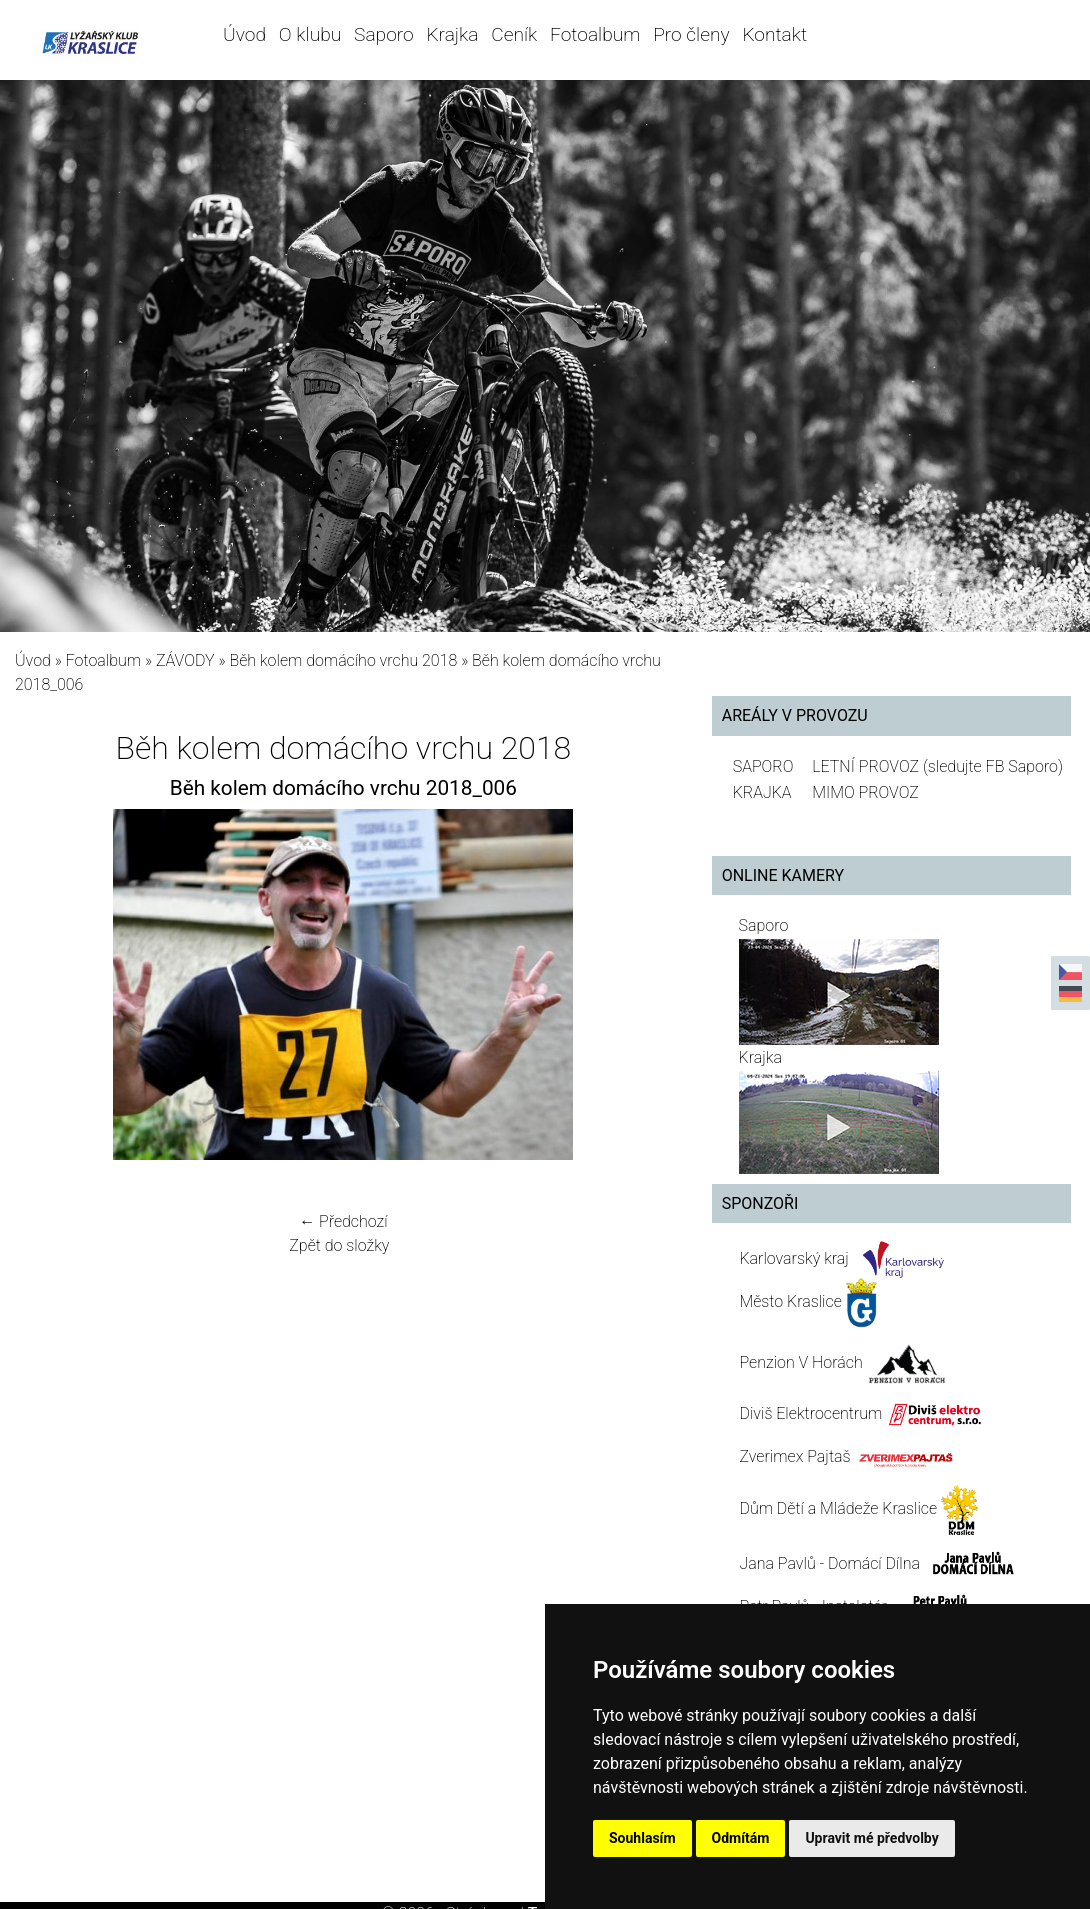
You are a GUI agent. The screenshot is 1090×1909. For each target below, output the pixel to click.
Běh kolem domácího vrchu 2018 (343, 660)
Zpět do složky (339, 1245)
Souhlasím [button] (642, 1838)
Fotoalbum (595, 34)
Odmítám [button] (741, 1838)
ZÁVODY (185, 660)
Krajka (452, 34)
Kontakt (774, 34)
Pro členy (691, 34)
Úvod (244, 34)
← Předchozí (343, 1221)
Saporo (384, 34)
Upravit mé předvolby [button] (871, 1838)
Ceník (514, 34)
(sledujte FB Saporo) (993, 766)
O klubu (310, 34)
